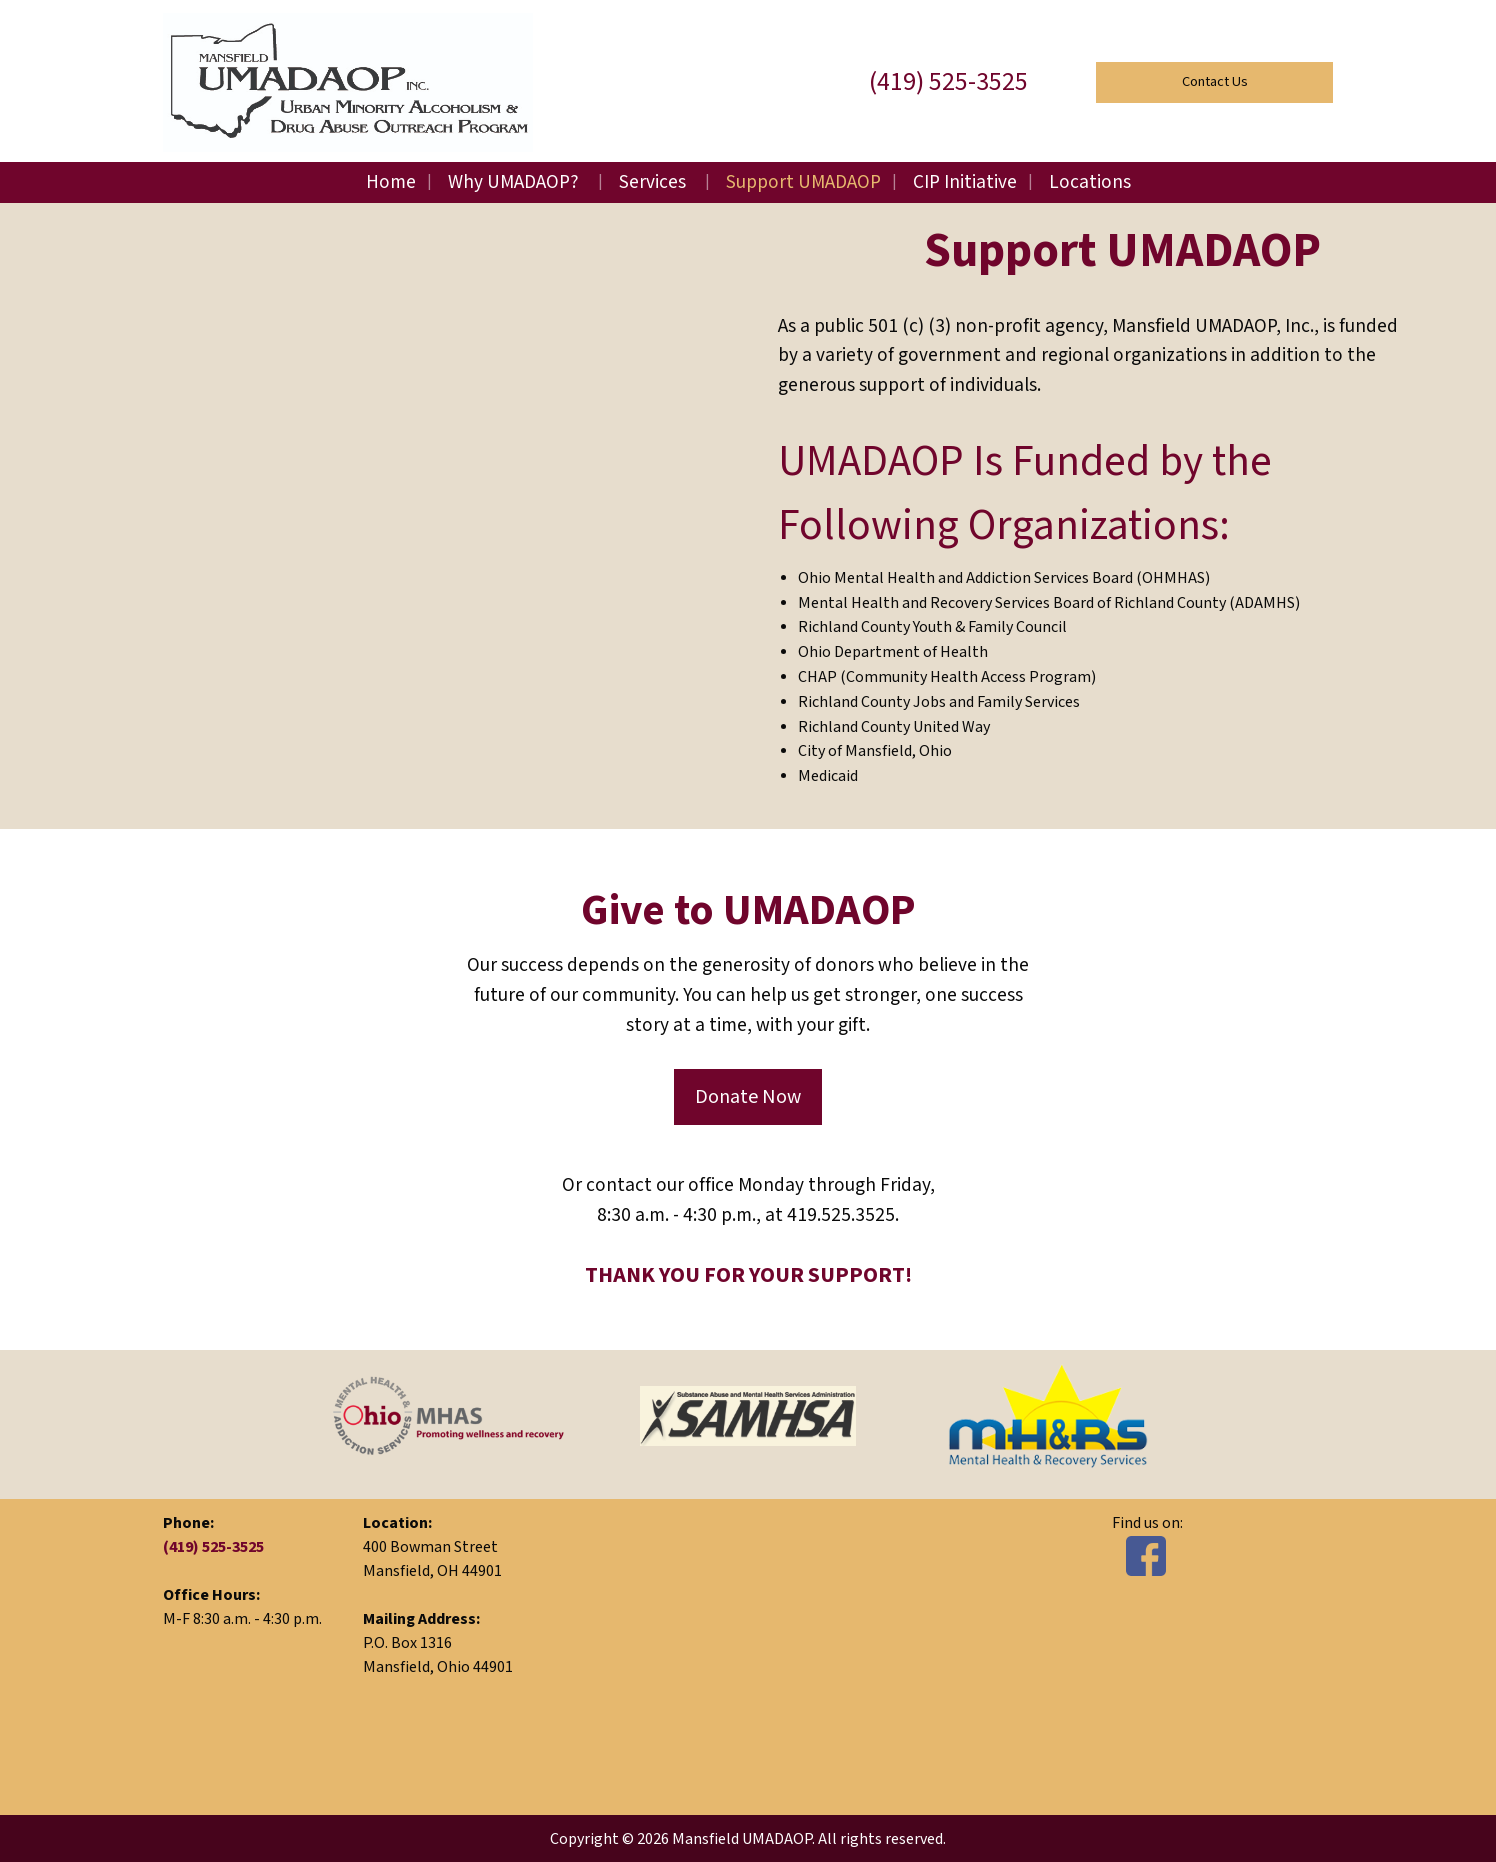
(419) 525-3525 (948, 82)
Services (652, 182)
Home (391, 182)
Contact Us (1215, 81)
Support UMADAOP (803, 182)
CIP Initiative (965, 182)
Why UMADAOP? (513, 182)
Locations (1090, 182)
